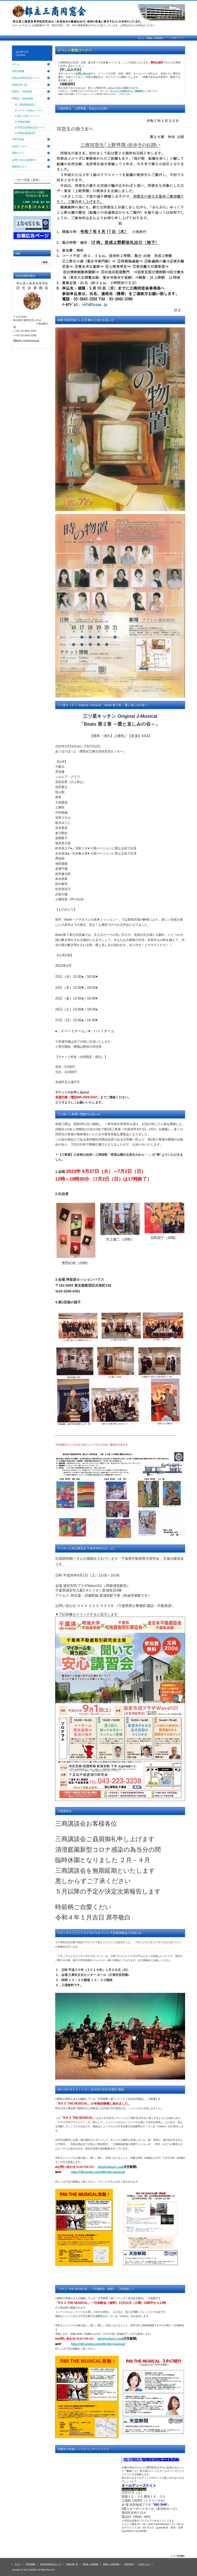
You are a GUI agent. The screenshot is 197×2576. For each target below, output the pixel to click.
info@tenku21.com (110, 2166)
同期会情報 (24, 121)
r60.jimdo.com (90, 2172)
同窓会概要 (18, 71)
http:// (75, 2172)
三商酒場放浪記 (26, 104)
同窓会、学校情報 (22, 91)
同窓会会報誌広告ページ (31, 127)
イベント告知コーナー (30, 110)
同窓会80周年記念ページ (26, 77)
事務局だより (19, 166)
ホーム (141, 38)
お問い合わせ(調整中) (24, 159)
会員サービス (19, 146)
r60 (103, 2172)
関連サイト (18, 153)
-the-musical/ (115, 2172)
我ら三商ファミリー (29, 116)
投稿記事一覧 (19, 84)
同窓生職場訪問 (26, 133)
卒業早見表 (18, 139)
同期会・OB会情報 (154, 38)
